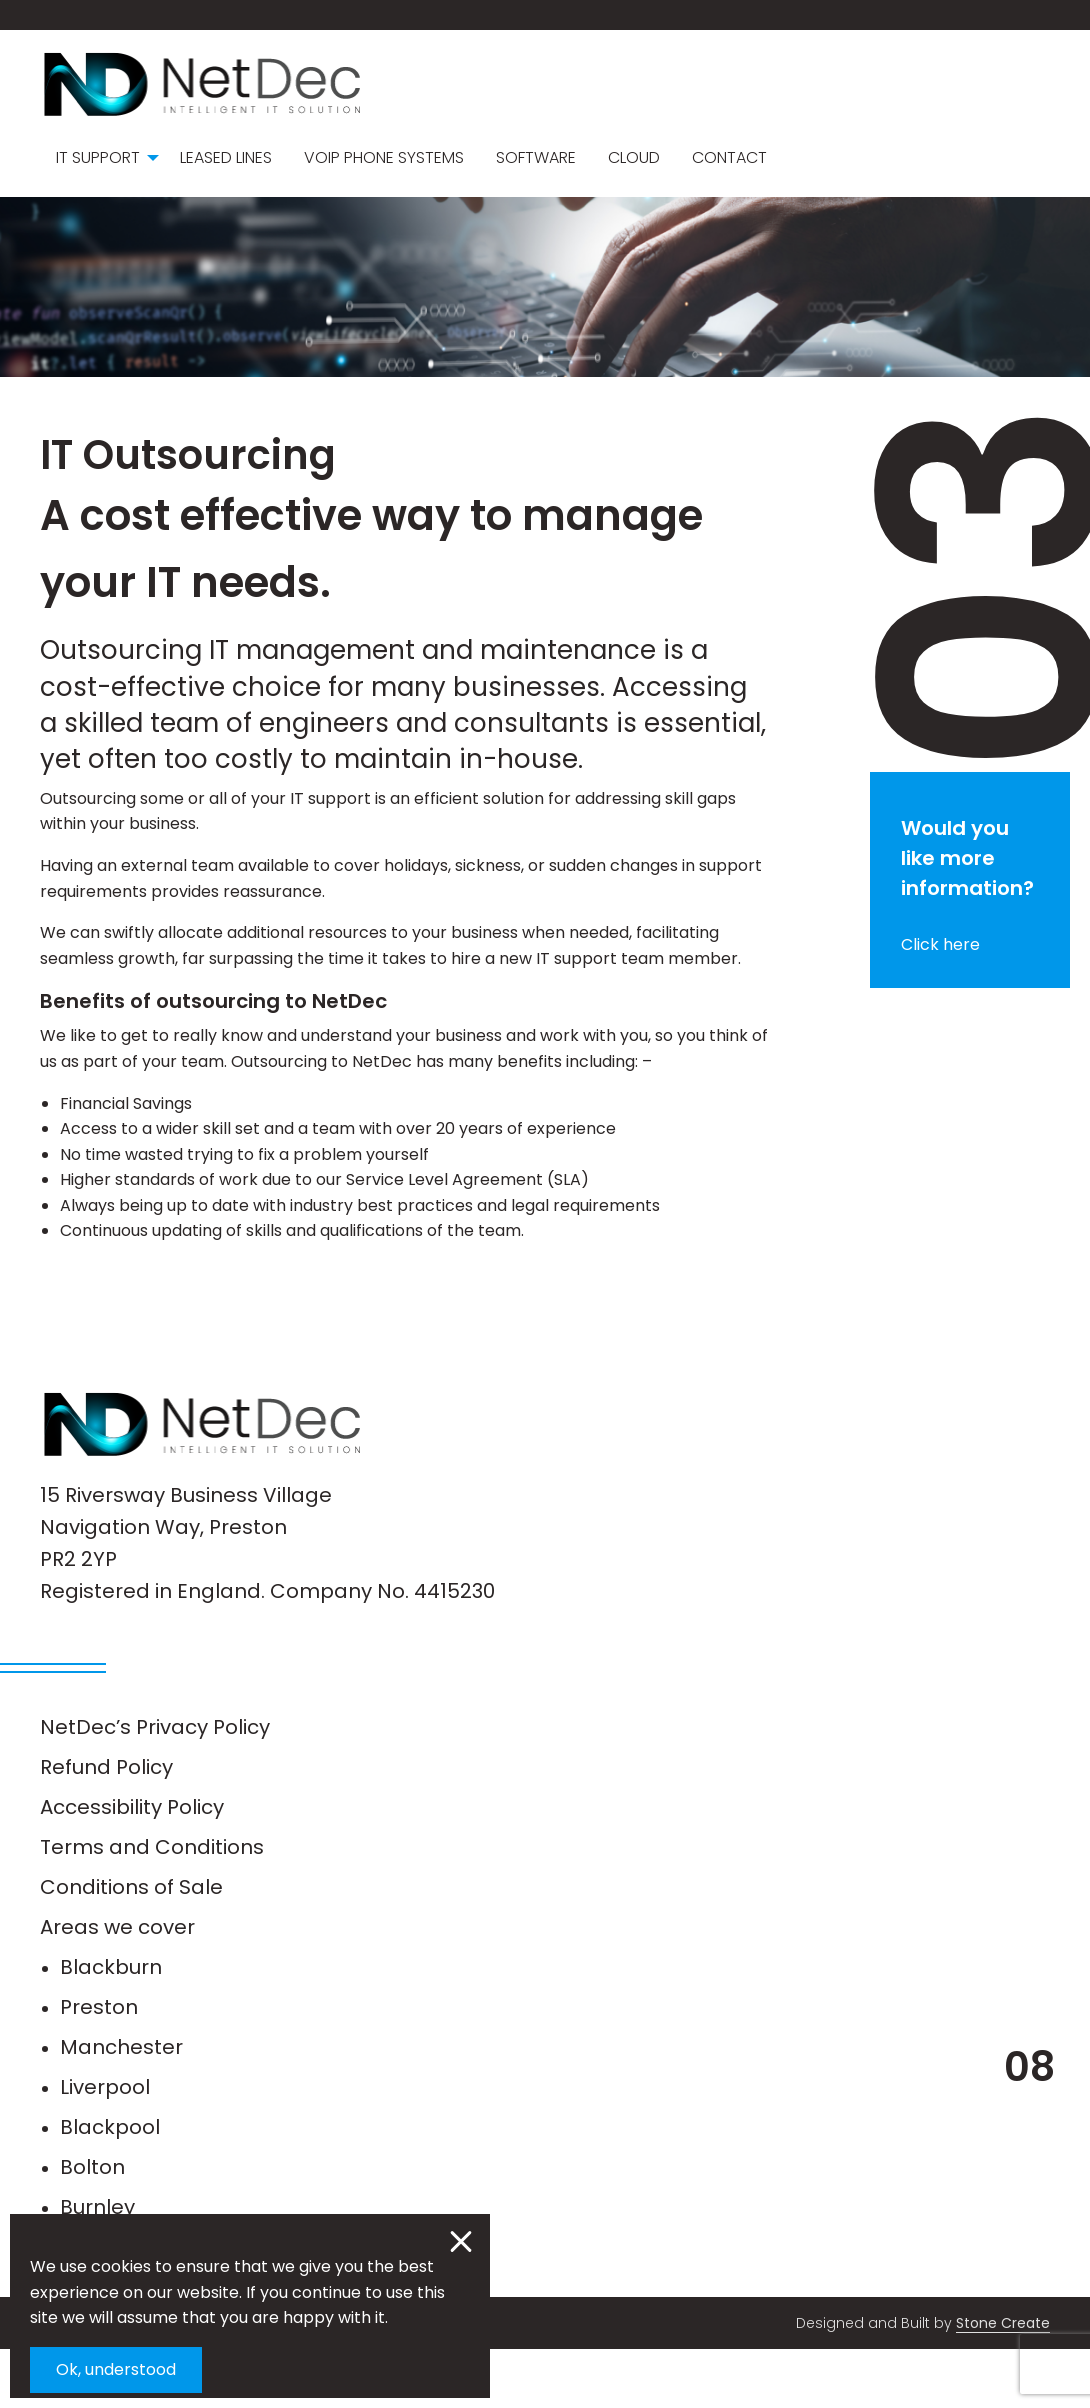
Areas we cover (117, 1986)
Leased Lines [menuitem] (226, 157)
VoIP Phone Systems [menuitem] (384, 157)
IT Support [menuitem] (98, 157)
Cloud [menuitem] (634, 157)
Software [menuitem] (536, 157)
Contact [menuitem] (729, 157)
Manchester (121, 2106)
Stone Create (1003, 2382)
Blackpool (110, 2186)
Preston (99, 2066)
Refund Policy (106, 1826)
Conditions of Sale (131, 1946)
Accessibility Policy (132, 1866)
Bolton (92, 2226)
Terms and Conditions (152, 1906)
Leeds (90, 2306)
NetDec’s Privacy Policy (155, 1786)
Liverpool (105, 2146)
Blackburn (111, 2026)
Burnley (97, 2266)
